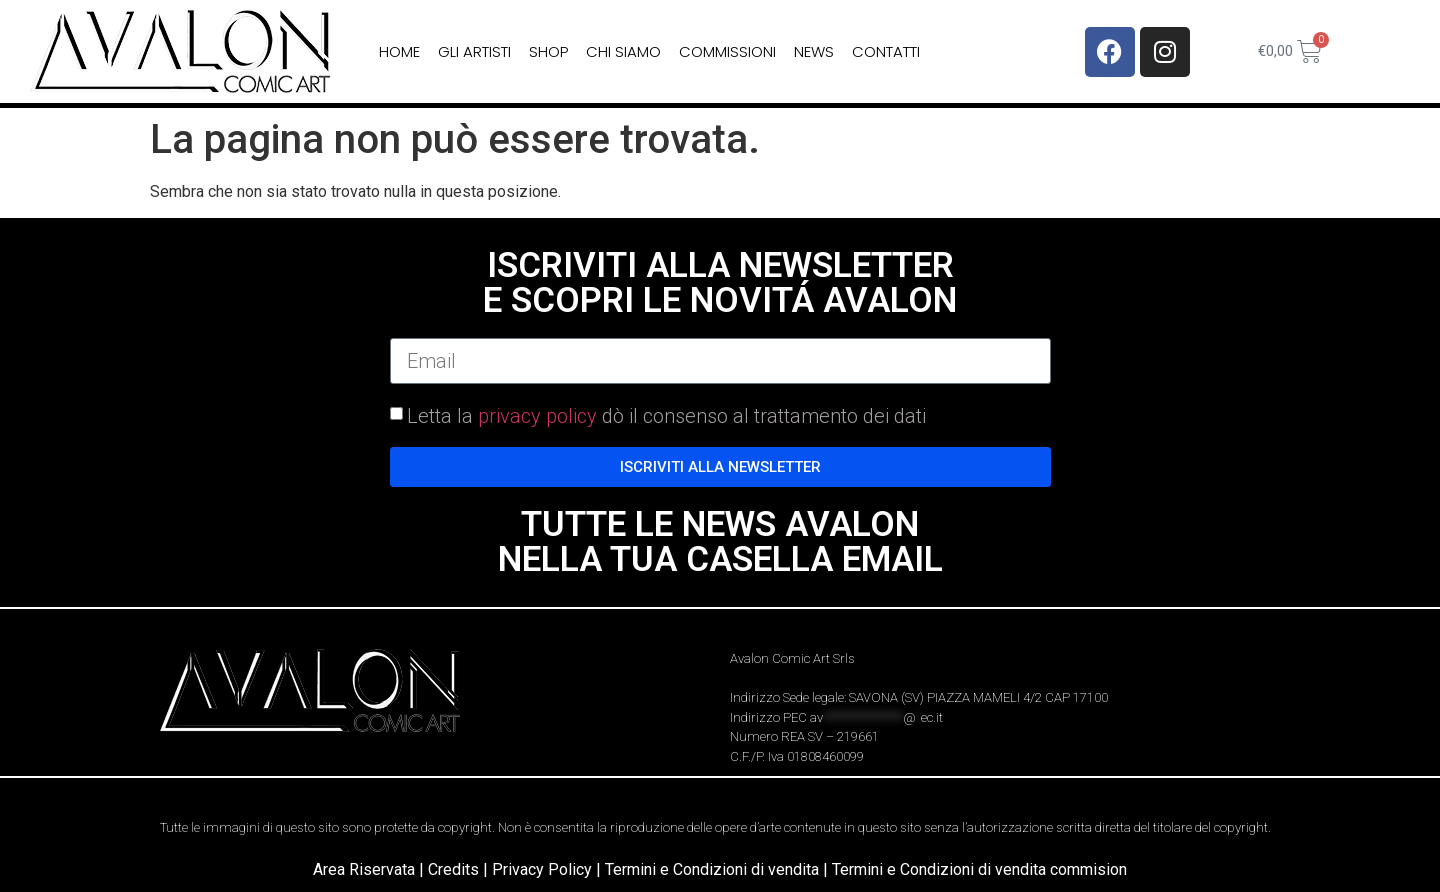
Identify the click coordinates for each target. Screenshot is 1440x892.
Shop (548, 51)
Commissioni (727, 51)
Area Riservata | (370, 869)
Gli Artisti (474, 51)
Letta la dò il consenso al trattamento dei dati (666, 416)
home (399, 51)
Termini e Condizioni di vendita (712, 869)
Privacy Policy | (548, 869)
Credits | (460, 869)
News (814, 51)
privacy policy (537, 416)
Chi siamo (623, 51)
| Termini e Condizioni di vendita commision (975, 869)
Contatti (886, 51)
